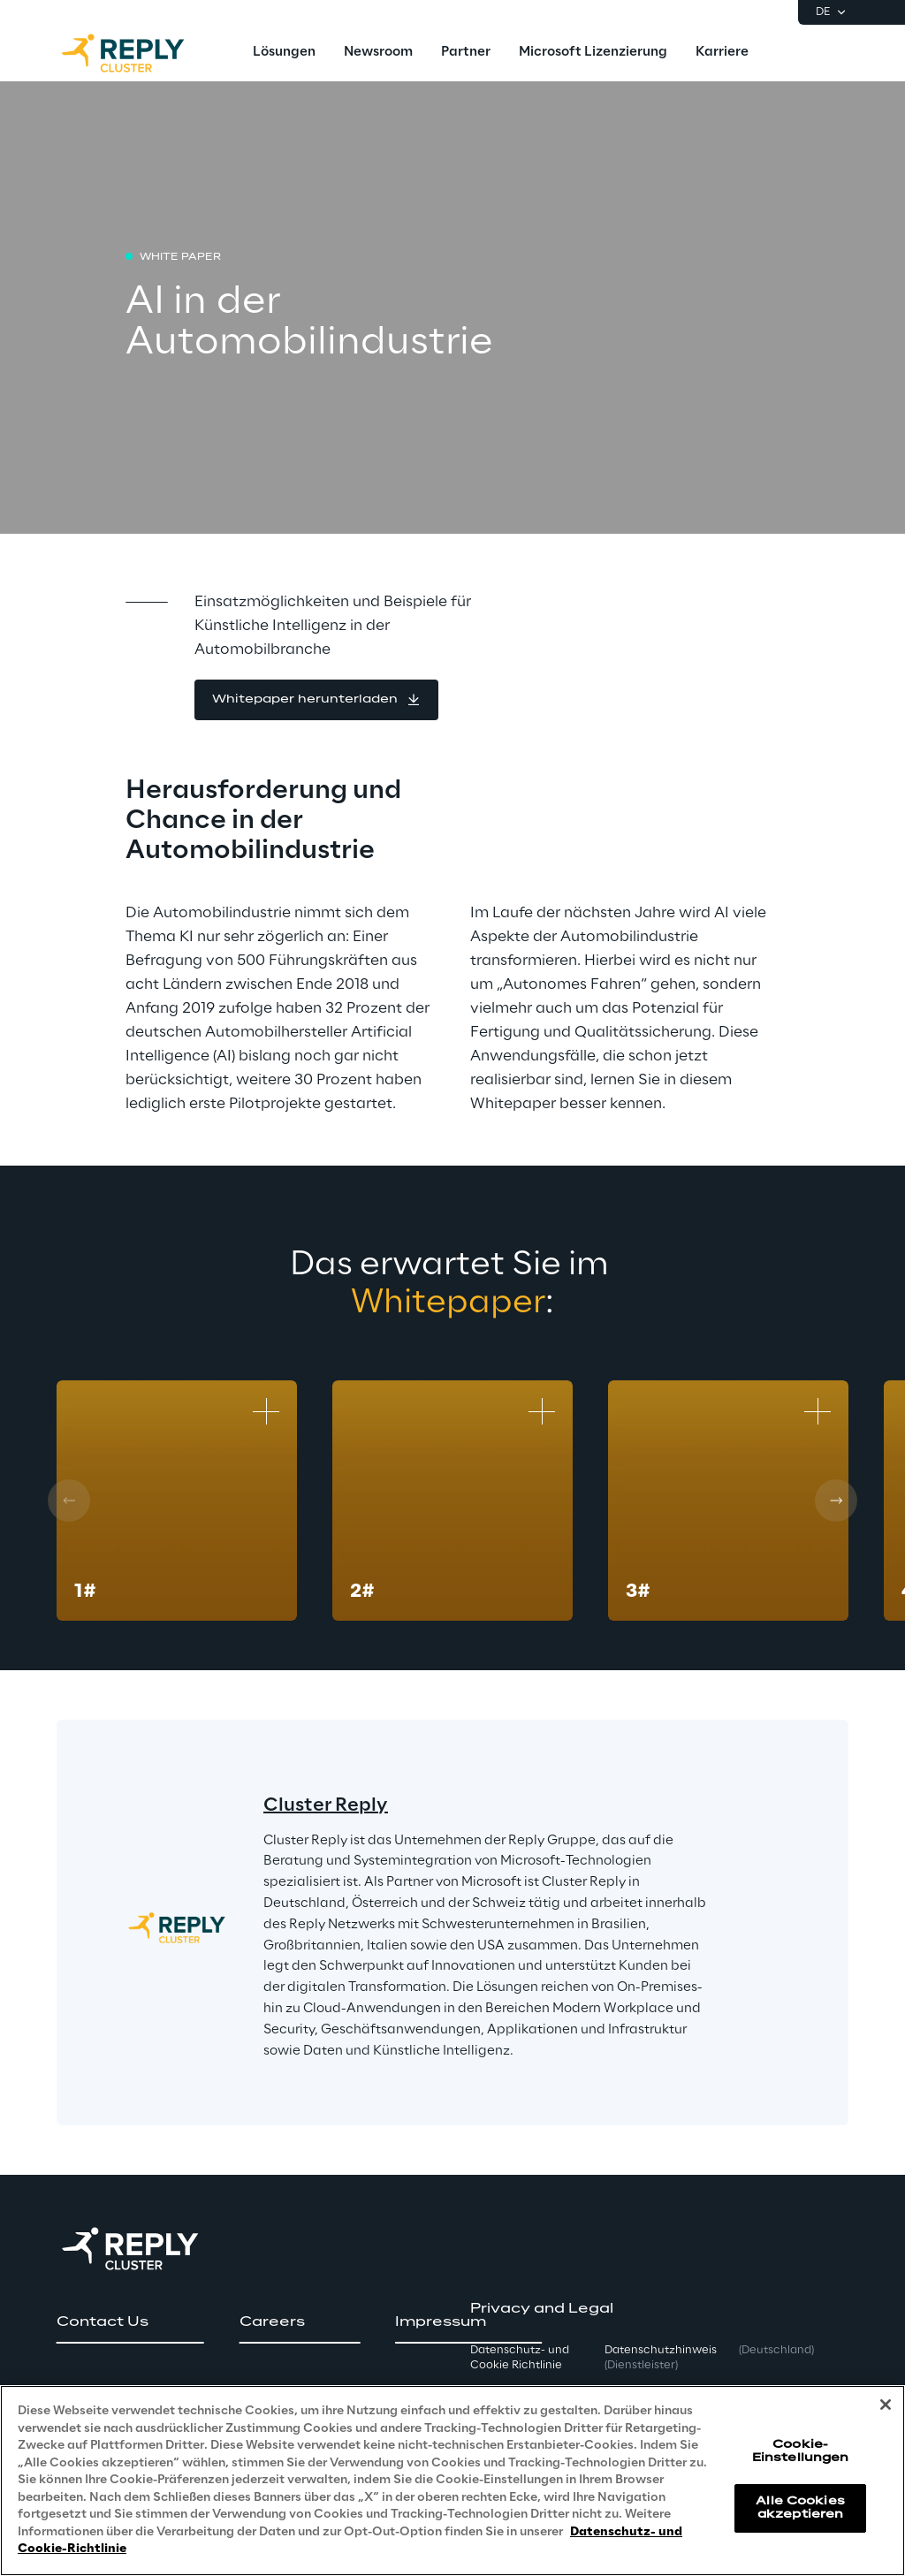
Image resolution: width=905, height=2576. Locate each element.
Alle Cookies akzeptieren (800, 2507)
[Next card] (836, 1500)
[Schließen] (885, 2404)
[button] (316, 700)
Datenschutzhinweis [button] (661, 2357)
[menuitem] (284, 53)
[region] (452, 2480)
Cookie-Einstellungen (800, 2451)
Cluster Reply (325, 1805)
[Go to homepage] (140, 53)
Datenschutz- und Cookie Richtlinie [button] (519, 2357)
